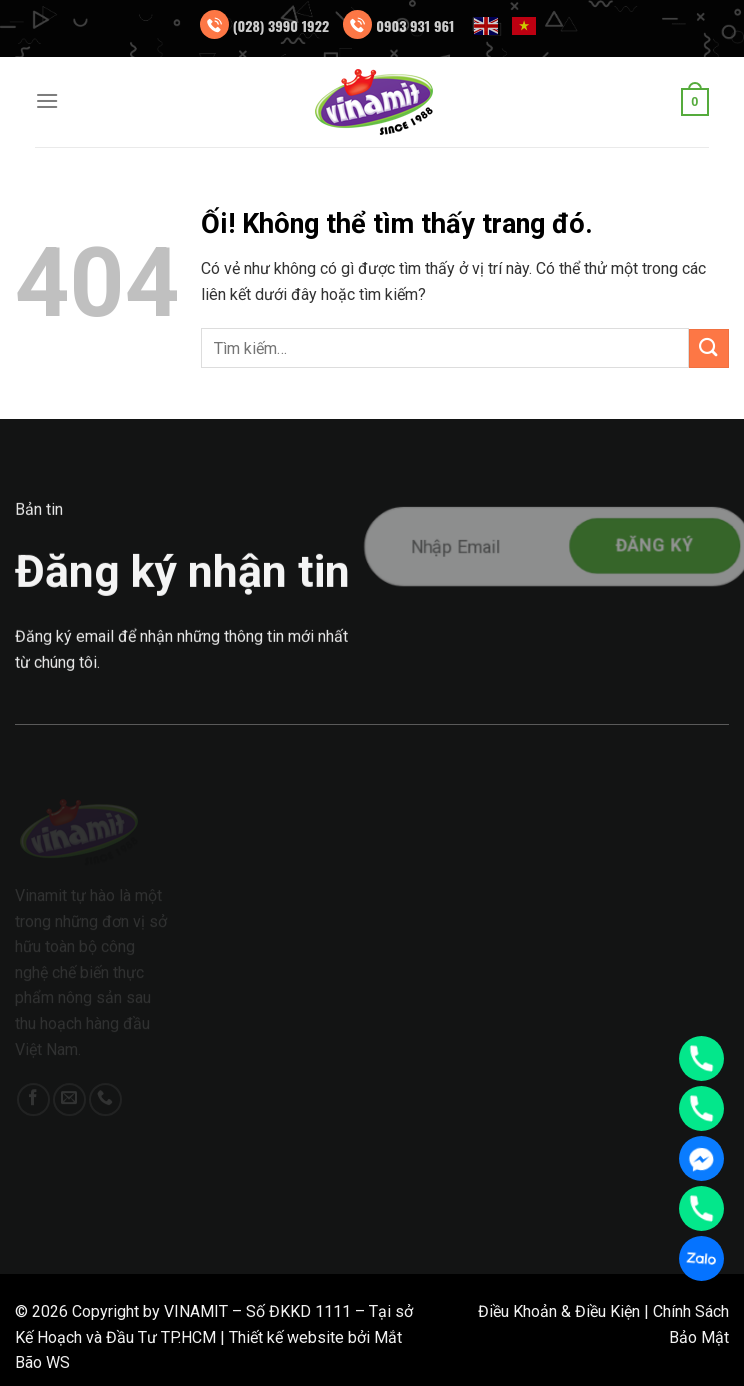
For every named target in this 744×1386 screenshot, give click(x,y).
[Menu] (47, 100)
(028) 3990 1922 (281, 25)
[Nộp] (709, 348)
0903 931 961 (415, 25)
